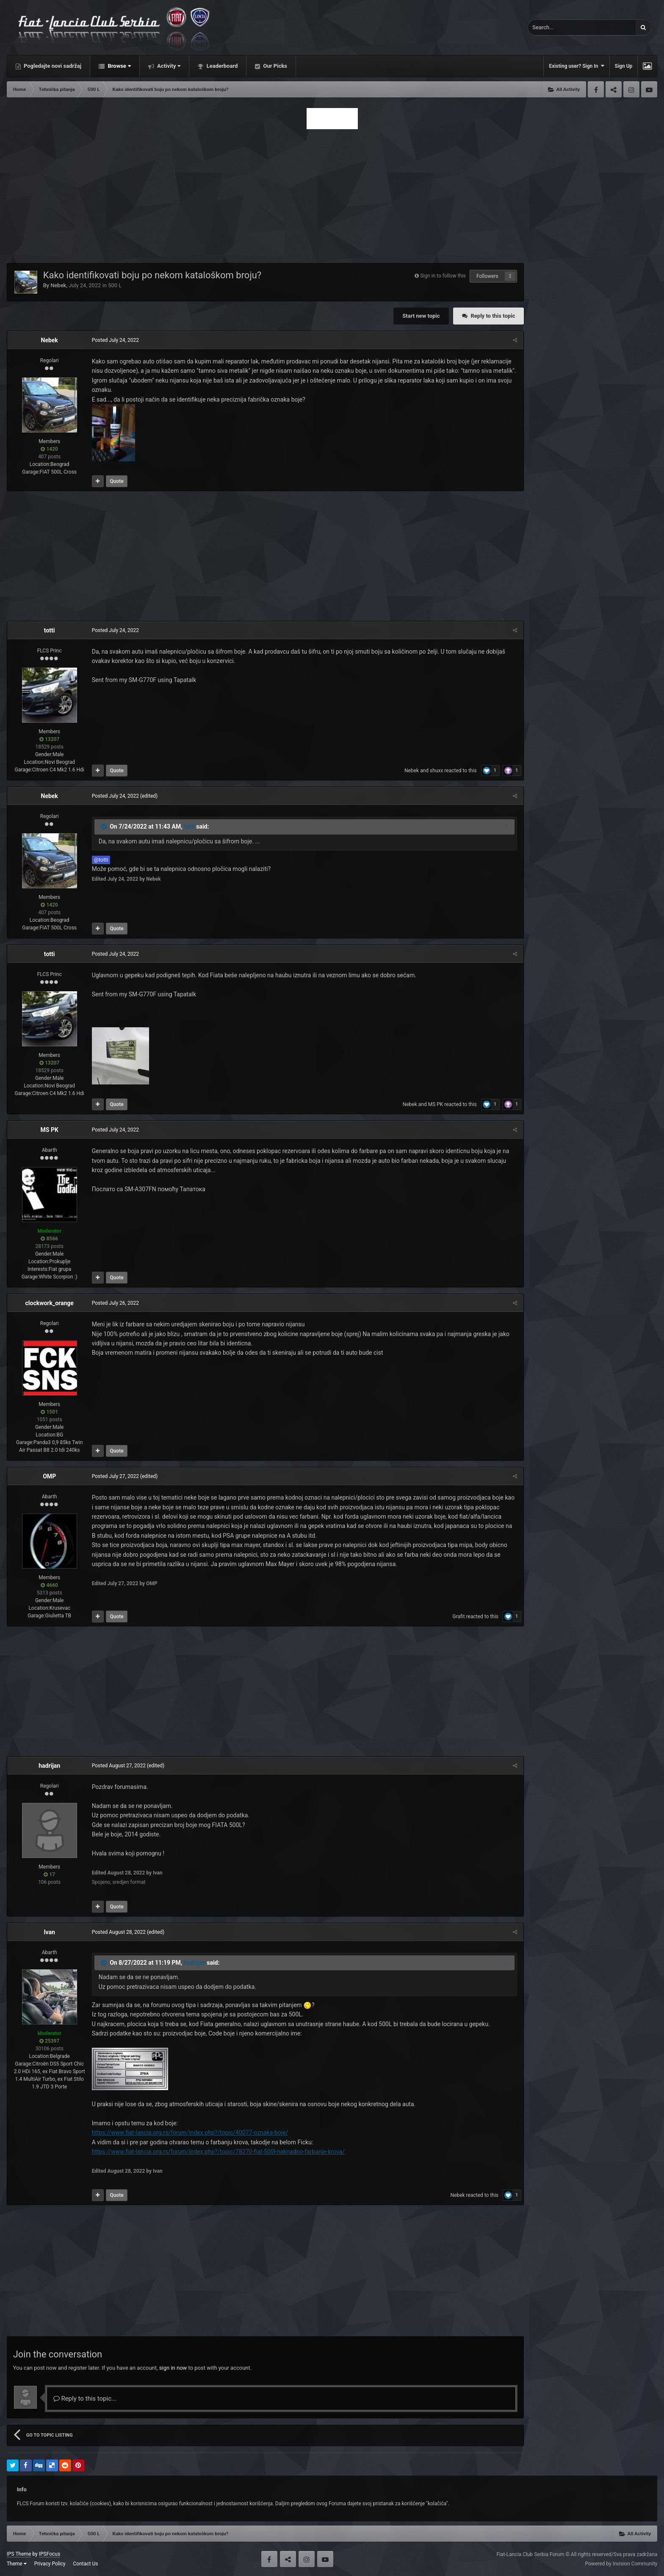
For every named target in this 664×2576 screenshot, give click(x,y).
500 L (115, 285)
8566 (49, 1239)
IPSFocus (49, 2554)
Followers (487, 276)
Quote (116, 481)
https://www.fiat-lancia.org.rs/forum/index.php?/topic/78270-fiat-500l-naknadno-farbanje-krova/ (218, 2151)
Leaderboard (221, 66)
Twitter (614, 89)
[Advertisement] (332, 193)
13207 (49, 739)
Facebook (596, 89)
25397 (49, 2041)
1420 (49, 449)
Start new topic (421, 316)
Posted (115, 340)
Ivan (49, 1932)
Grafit (459, 1616)
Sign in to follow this (443, 276)
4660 (49, 1585)
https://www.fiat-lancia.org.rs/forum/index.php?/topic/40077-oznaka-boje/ (190, 2132)
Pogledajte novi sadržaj (52, 66)
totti (49, 630)
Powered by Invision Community (621, 2564)
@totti (101, 860)
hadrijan (49, 1765)
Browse (118, 66)
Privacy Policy (50, 2564)
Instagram (631, 89)
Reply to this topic (493, 316)
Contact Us (85, 2564)
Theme (17, 2564)
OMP (49, 1476)
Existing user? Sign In (576, 66)
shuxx (436, 771)
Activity (168, 66)
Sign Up (624, 66)
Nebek (58, 285)
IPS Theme (19, 2554)
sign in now (173, 2368)
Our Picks (274, 66)
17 (49, 1874)
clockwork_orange (49, 1303)
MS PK (435, 1104)
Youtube (649, 89)
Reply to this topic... (84, 2398)
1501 (49, 1412)
